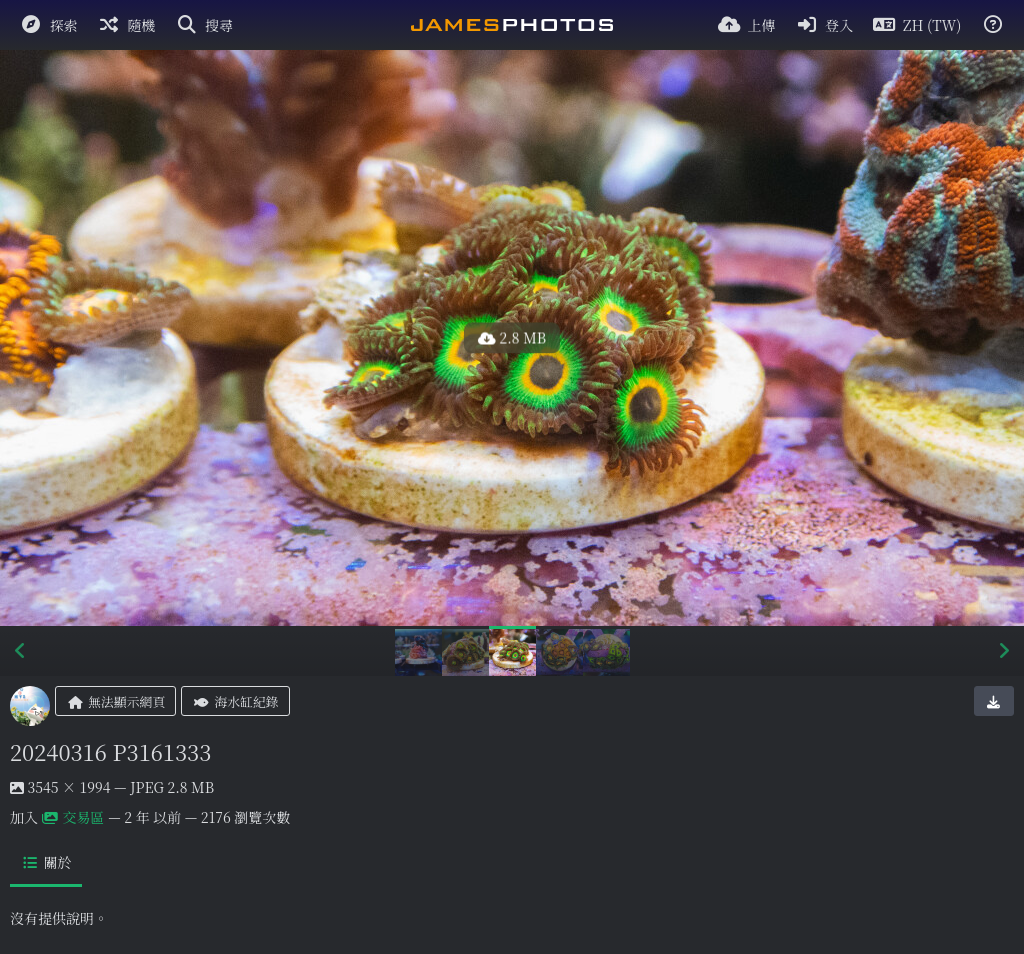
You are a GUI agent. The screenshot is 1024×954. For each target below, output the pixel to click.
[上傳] (747, 25)
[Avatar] (30, 706)
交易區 (73, 817)
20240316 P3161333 (110, 751)
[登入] (825, 25)
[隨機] (127, 25)
